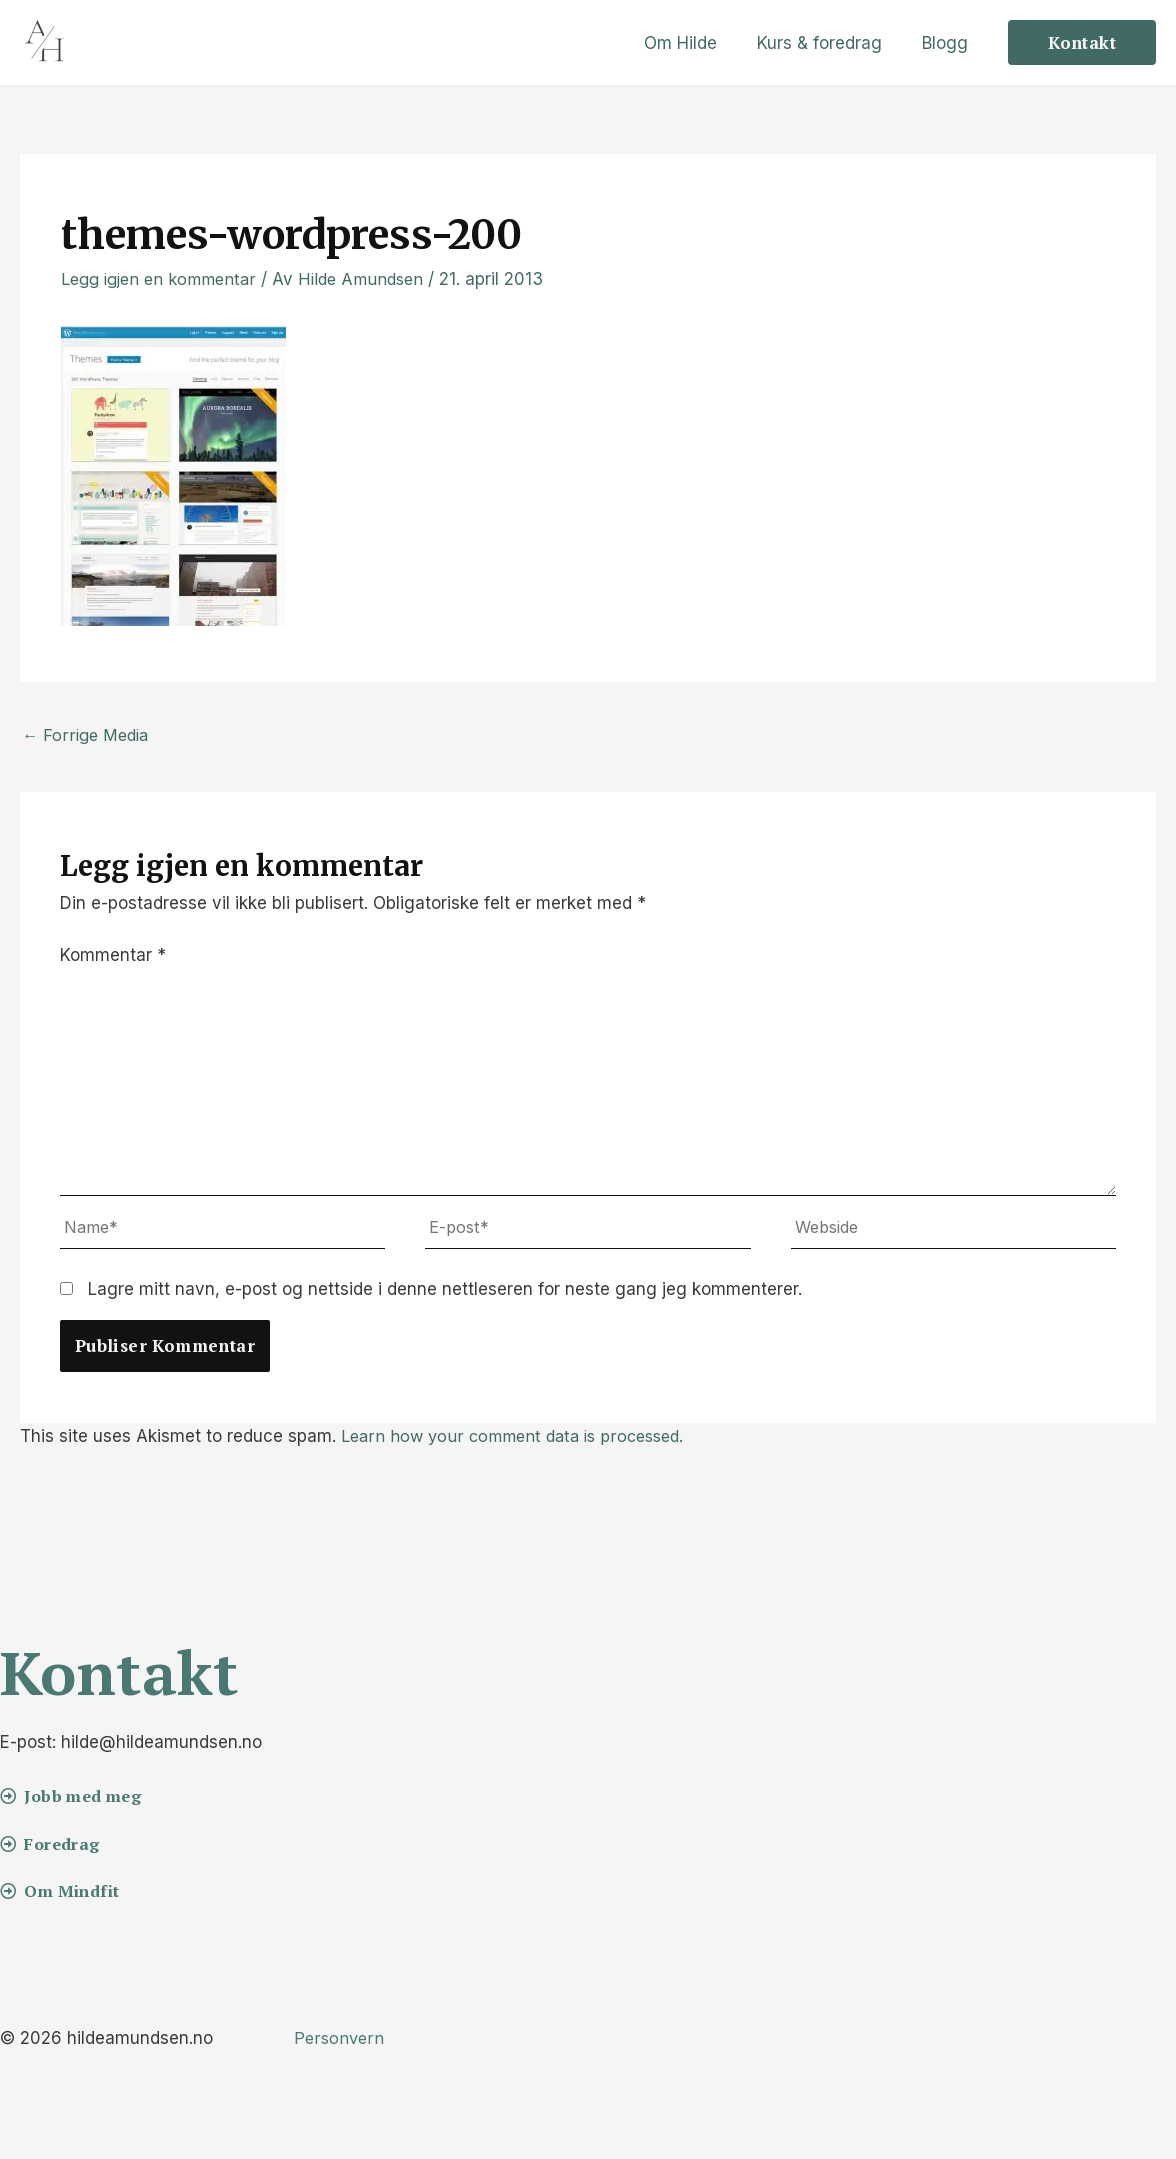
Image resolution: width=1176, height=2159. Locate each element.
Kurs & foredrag (828, 43)
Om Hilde (695, 43)
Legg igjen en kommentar (164, 279)
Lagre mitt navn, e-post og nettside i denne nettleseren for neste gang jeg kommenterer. (445, 1300)
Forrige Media (87, 736)
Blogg (948, 43)
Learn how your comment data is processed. (520, 1446)
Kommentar (113, 957)
